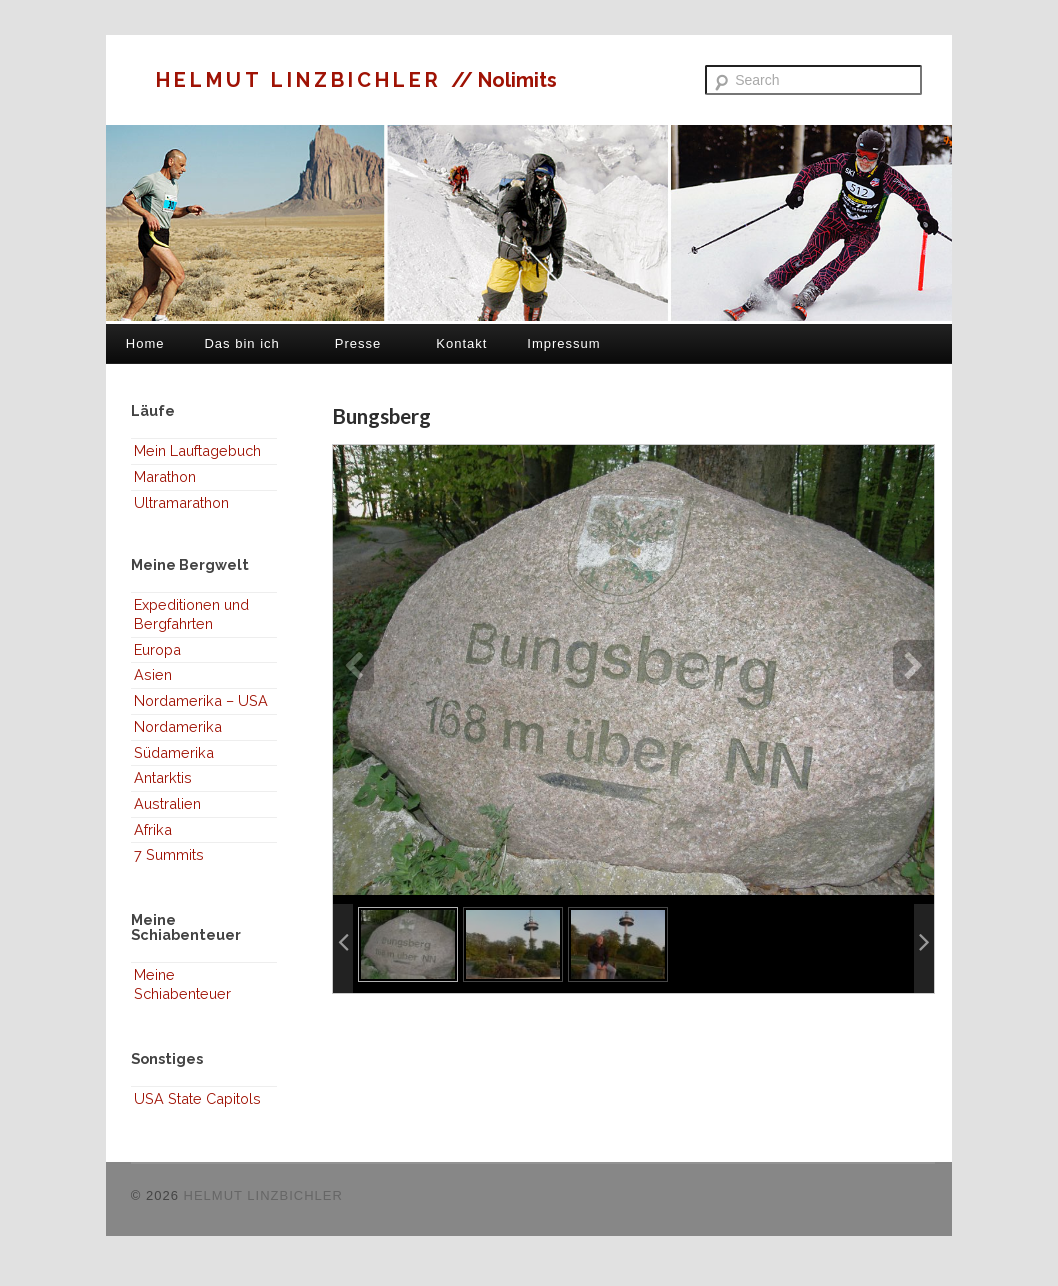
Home (145, 343)
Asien (153, 674)
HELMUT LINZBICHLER (303, 80)
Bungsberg (381, 415)
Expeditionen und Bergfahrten (191, 614)
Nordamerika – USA (201, 700)
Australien (167, 803)
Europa (157, 649)
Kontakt (461, 343)
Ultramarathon (181, 502)
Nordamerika (178, 726)
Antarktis (163, 777)
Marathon (165, 476)
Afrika (153, 829)
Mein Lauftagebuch (197, 450)
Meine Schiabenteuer (182, 984)
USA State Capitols (197, 1098)
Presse (358, 343)
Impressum (563, 343)
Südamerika (174, 752)
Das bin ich (241, 343)
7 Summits (169, 854)
